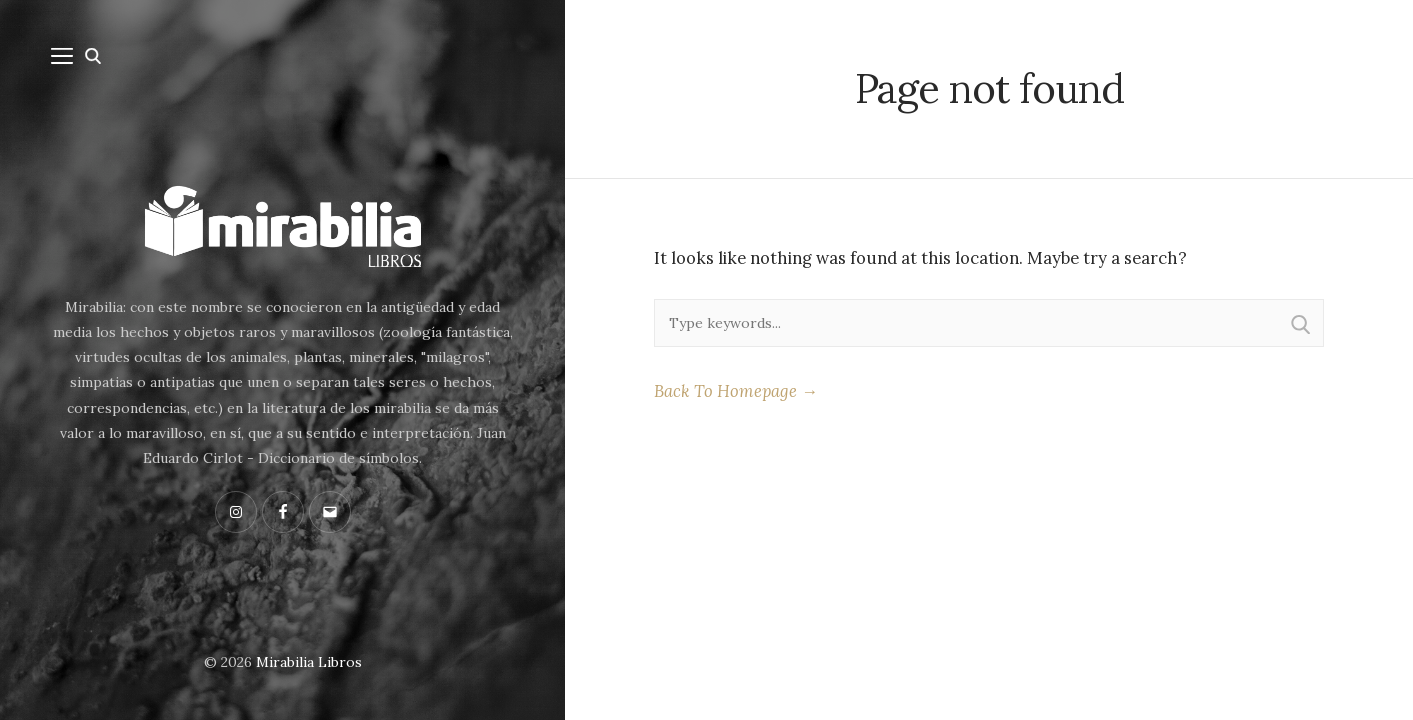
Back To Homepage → (736, 391)
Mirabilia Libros (309, 662)
